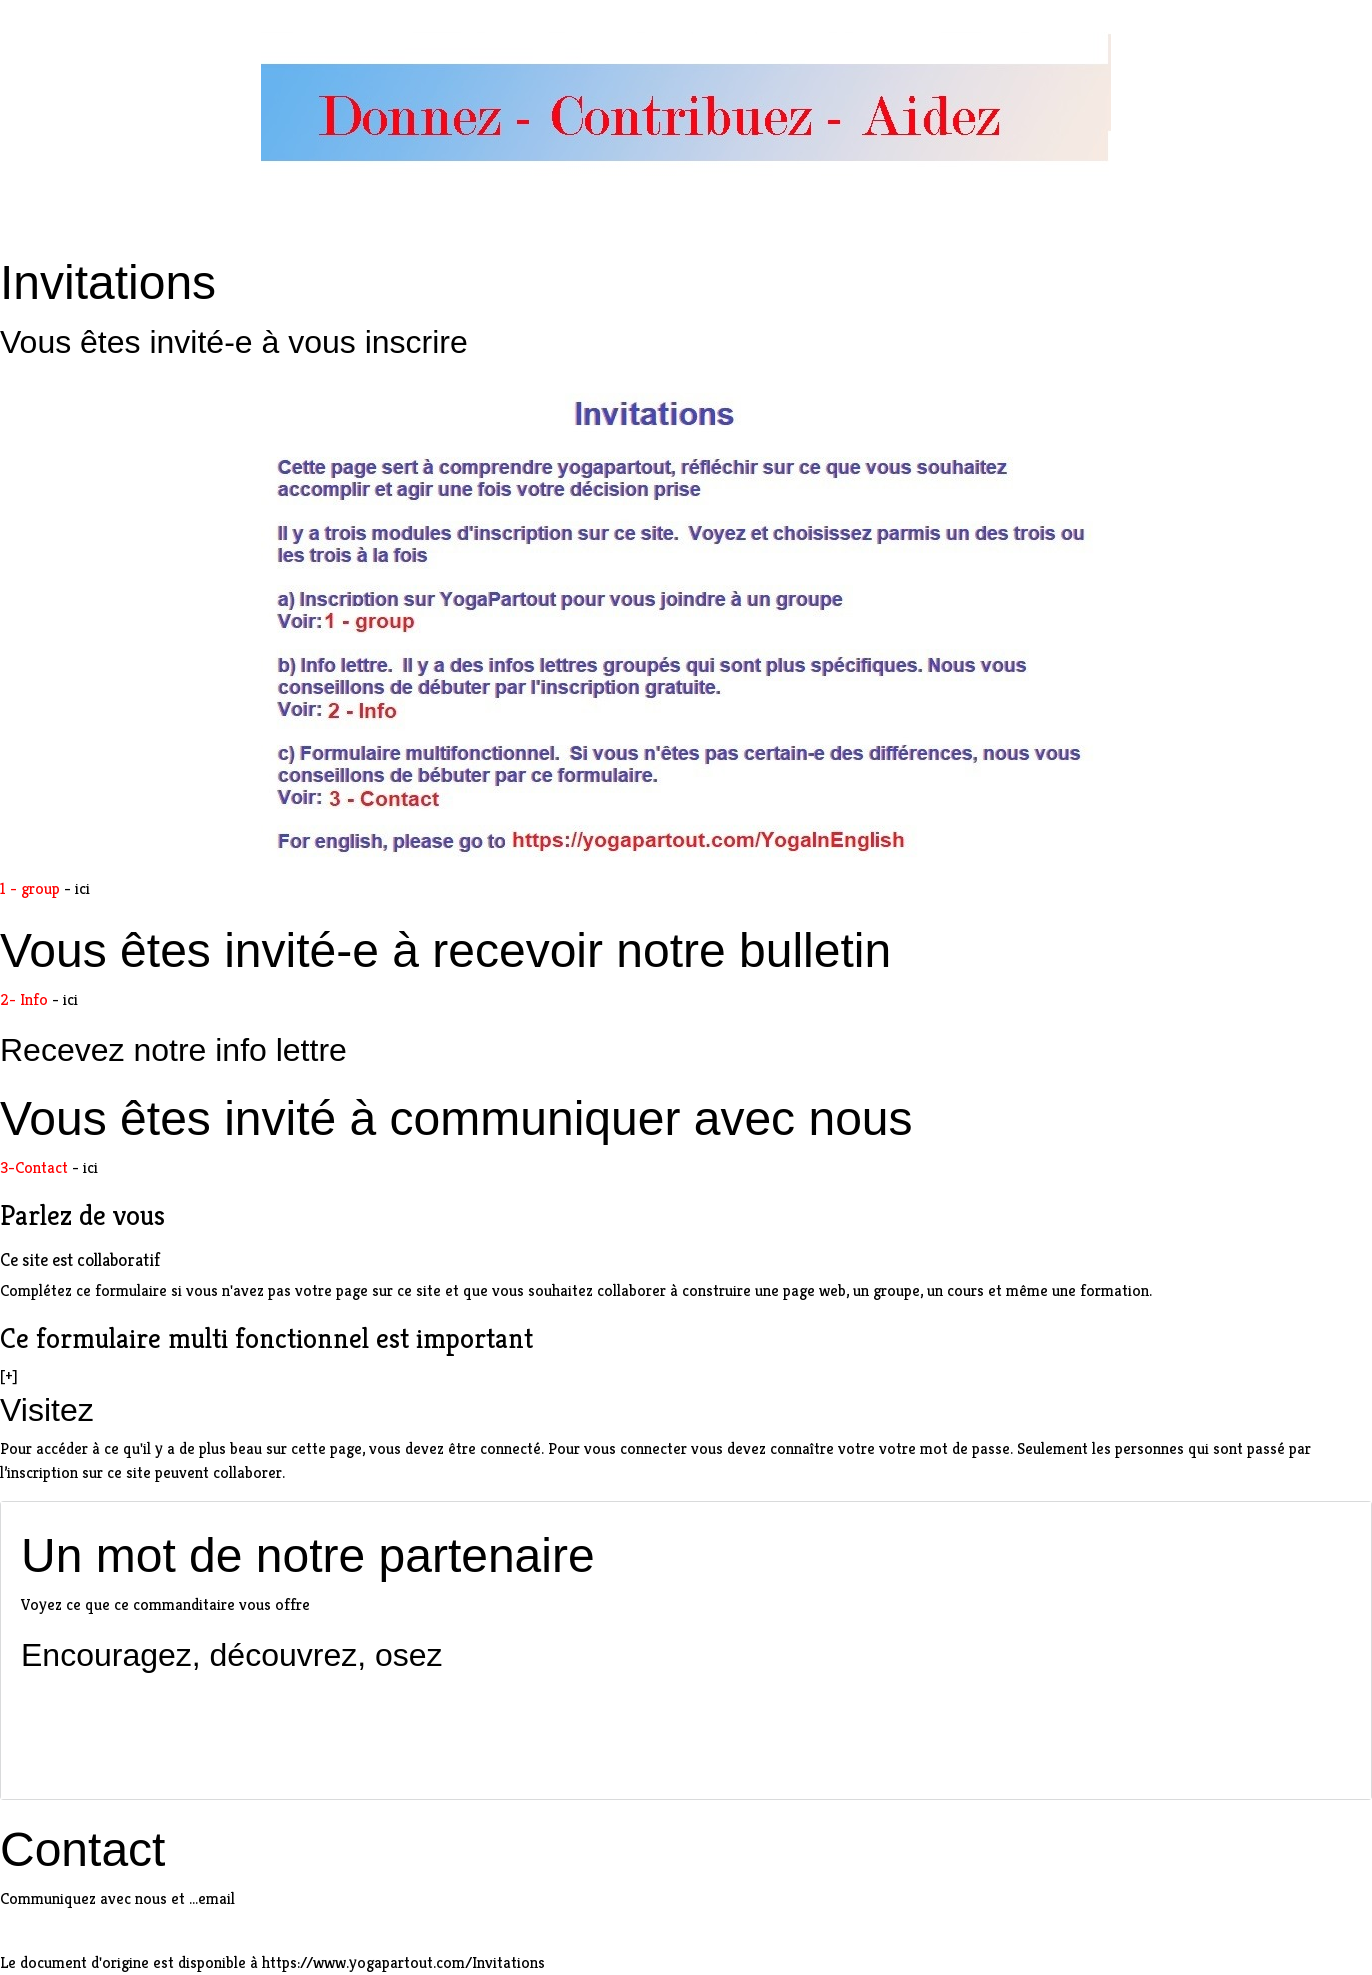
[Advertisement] (686, 1727)
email (216, 1898)
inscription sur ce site (79, 1472)
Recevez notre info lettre (173, 1050)
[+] (9, 1375)
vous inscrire (378, 342)
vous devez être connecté (455, 1448)
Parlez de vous (82, 1215)
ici (82, 888)
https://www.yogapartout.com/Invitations (403, 1962)
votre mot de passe (944, 1448)
